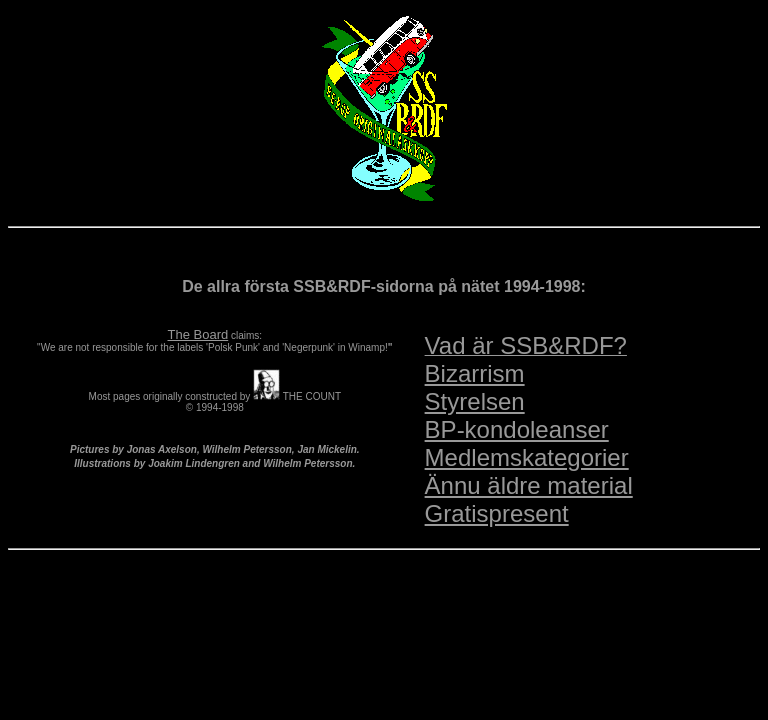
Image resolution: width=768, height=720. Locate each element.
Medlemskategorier (527, 457)
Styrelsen (475, 401)
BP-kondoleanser (517, 429)
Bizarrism (475, 373)
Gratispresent (497, 513)
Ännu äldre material (529, 485)
